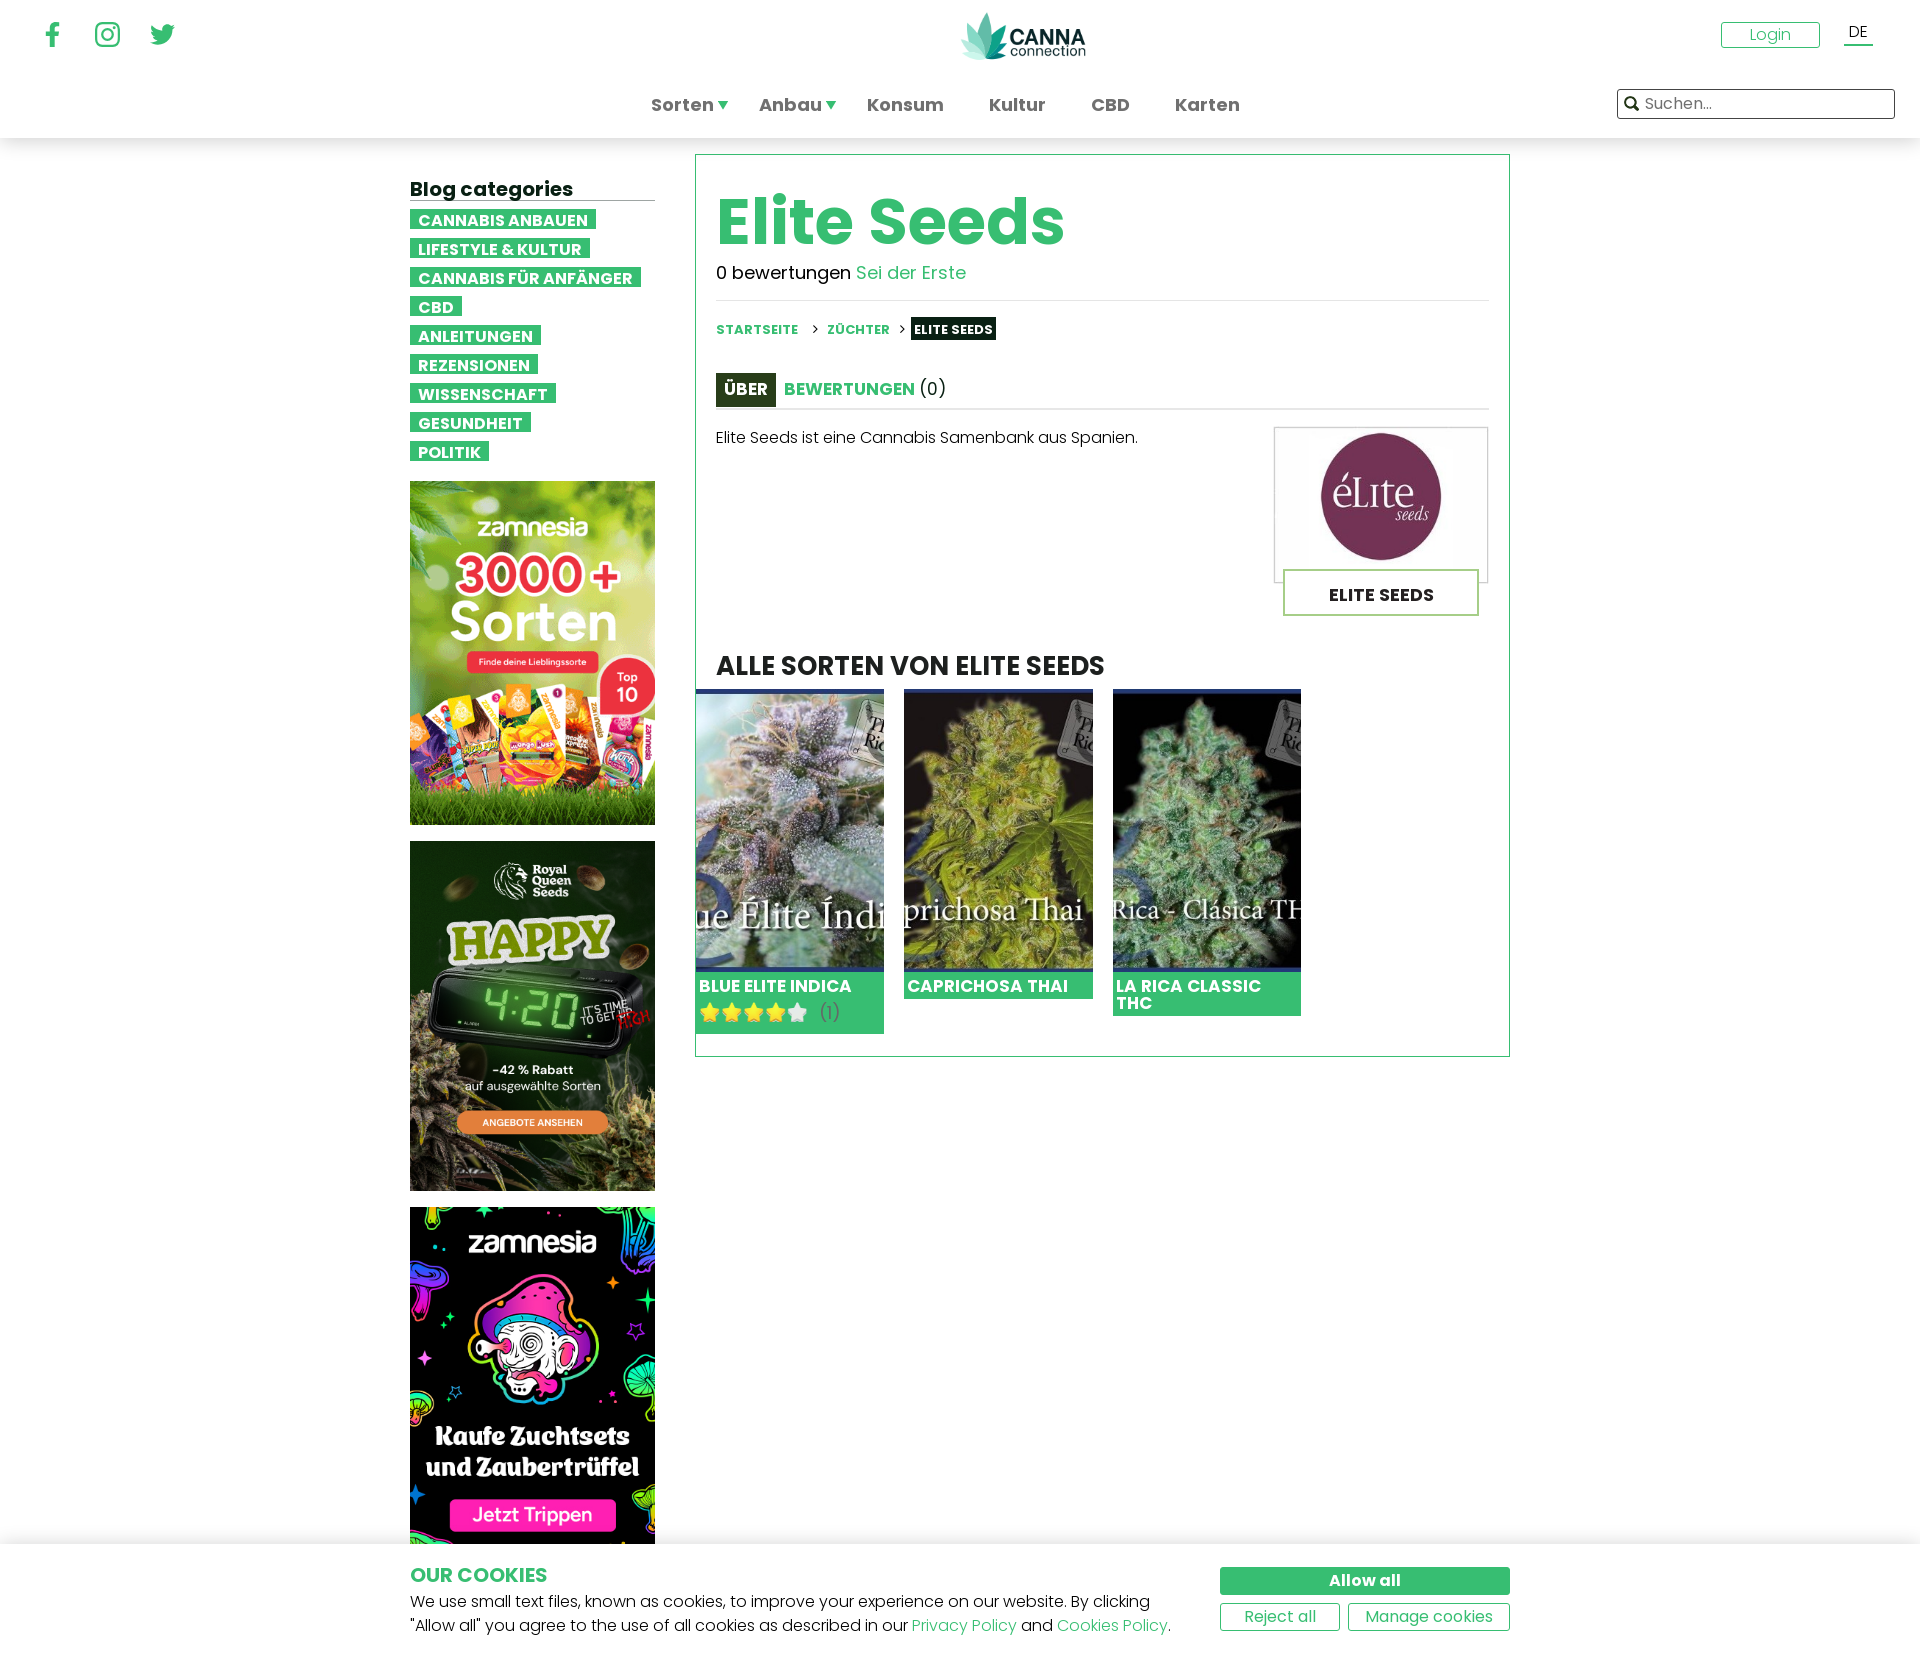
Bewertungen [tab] (865, 389)
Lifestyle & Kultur (500, 248)
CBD (436, 306)
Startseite (757, 329)
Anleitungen (475, 335)
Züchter (858, 329)
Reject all (1280, 1616)
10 (798, 1012)
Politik (449, 451)
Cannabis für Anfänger (525, 277)
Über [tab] (746, 389)
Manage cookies (1429, 1616)
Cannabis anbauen (503, 219)
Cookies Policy (1112, 1625)
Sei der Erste (911, 272)
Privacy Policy (964, 1625)
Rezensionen (474, 364)
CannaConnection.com (1023, 36)
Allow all (1365, 1580)
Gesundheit (470, 422)
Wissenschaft (483, 393)
